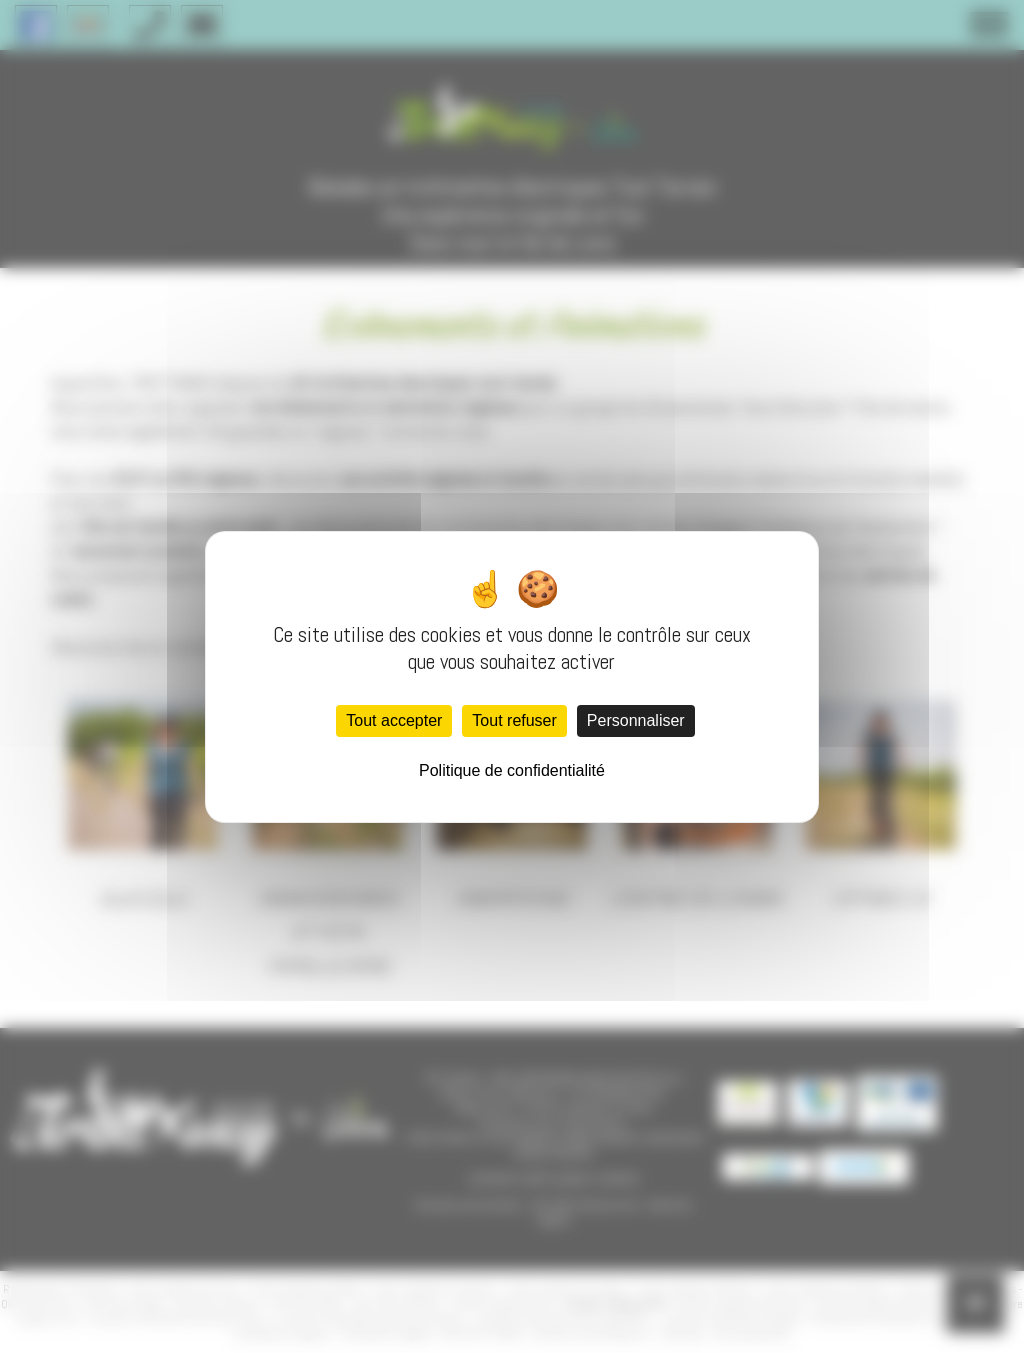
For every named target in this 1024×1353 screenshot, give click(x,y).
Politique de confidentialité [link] (512, 770)
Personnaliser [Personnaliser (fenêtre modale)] (636, 720)
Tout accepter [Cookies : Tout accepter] (394, 720)
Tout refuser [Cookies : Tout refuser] (514, 720)
